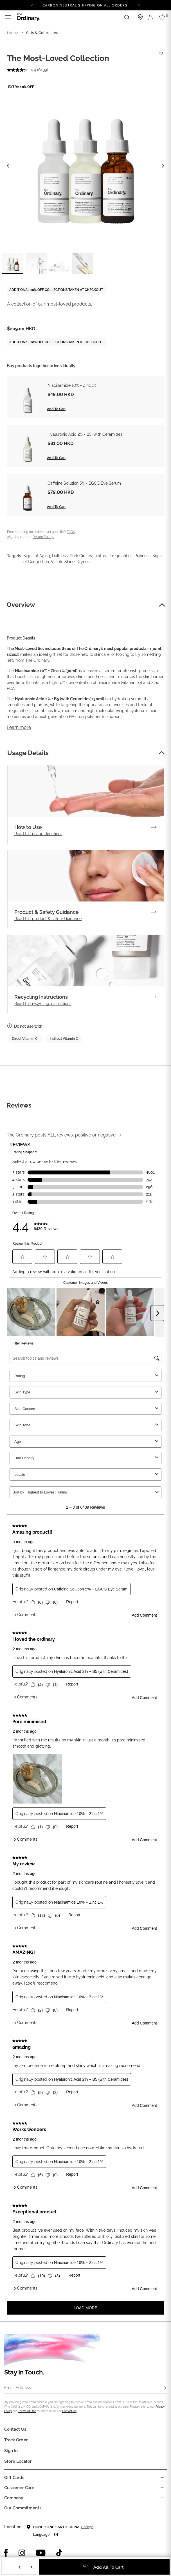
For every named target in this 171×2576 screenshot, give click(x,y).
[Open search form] (127, 17)
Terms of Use (27, 2411)
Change (87, 2527)
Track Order (16, 2439)
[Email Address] (85, 2388)
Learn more (19, 727)
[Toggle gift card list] (162, 2477)
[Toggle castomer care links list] (162, 2487)
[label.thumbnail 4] (82, 263)
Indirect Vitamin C (64, 1039)
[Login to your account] (151, 17)
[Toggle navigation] (8, 17)
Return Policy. (43, 537)
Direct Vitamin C (24, 1039)
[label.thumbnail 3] (59, 263)
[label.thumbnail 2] (36, 263)
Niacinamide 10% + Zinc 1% (72, 385)
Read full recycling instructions (42, 1003)
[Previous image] (8, 165)
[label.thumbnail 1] (12, 263)
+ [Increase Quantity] (31, 2567)
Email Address (17, 2387)
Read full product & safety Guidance (48, 918)
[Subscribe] (165, 2388)
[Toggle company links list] (162, 2497)
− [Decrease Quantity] (7, 2567)
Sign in (11, 2450)
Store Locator (18, 2461)
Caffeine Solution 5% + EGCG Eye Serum (84, 483)
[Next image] (163, 165)
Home (12, 33)
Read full (38, 833)
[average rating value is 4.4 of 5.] (22, 70)
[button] (162, 605)
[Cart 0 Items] (163, 17)
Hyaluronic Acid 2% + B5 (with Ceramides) (85, 434)
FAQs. (71, 532)
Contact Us (69, 2411)
